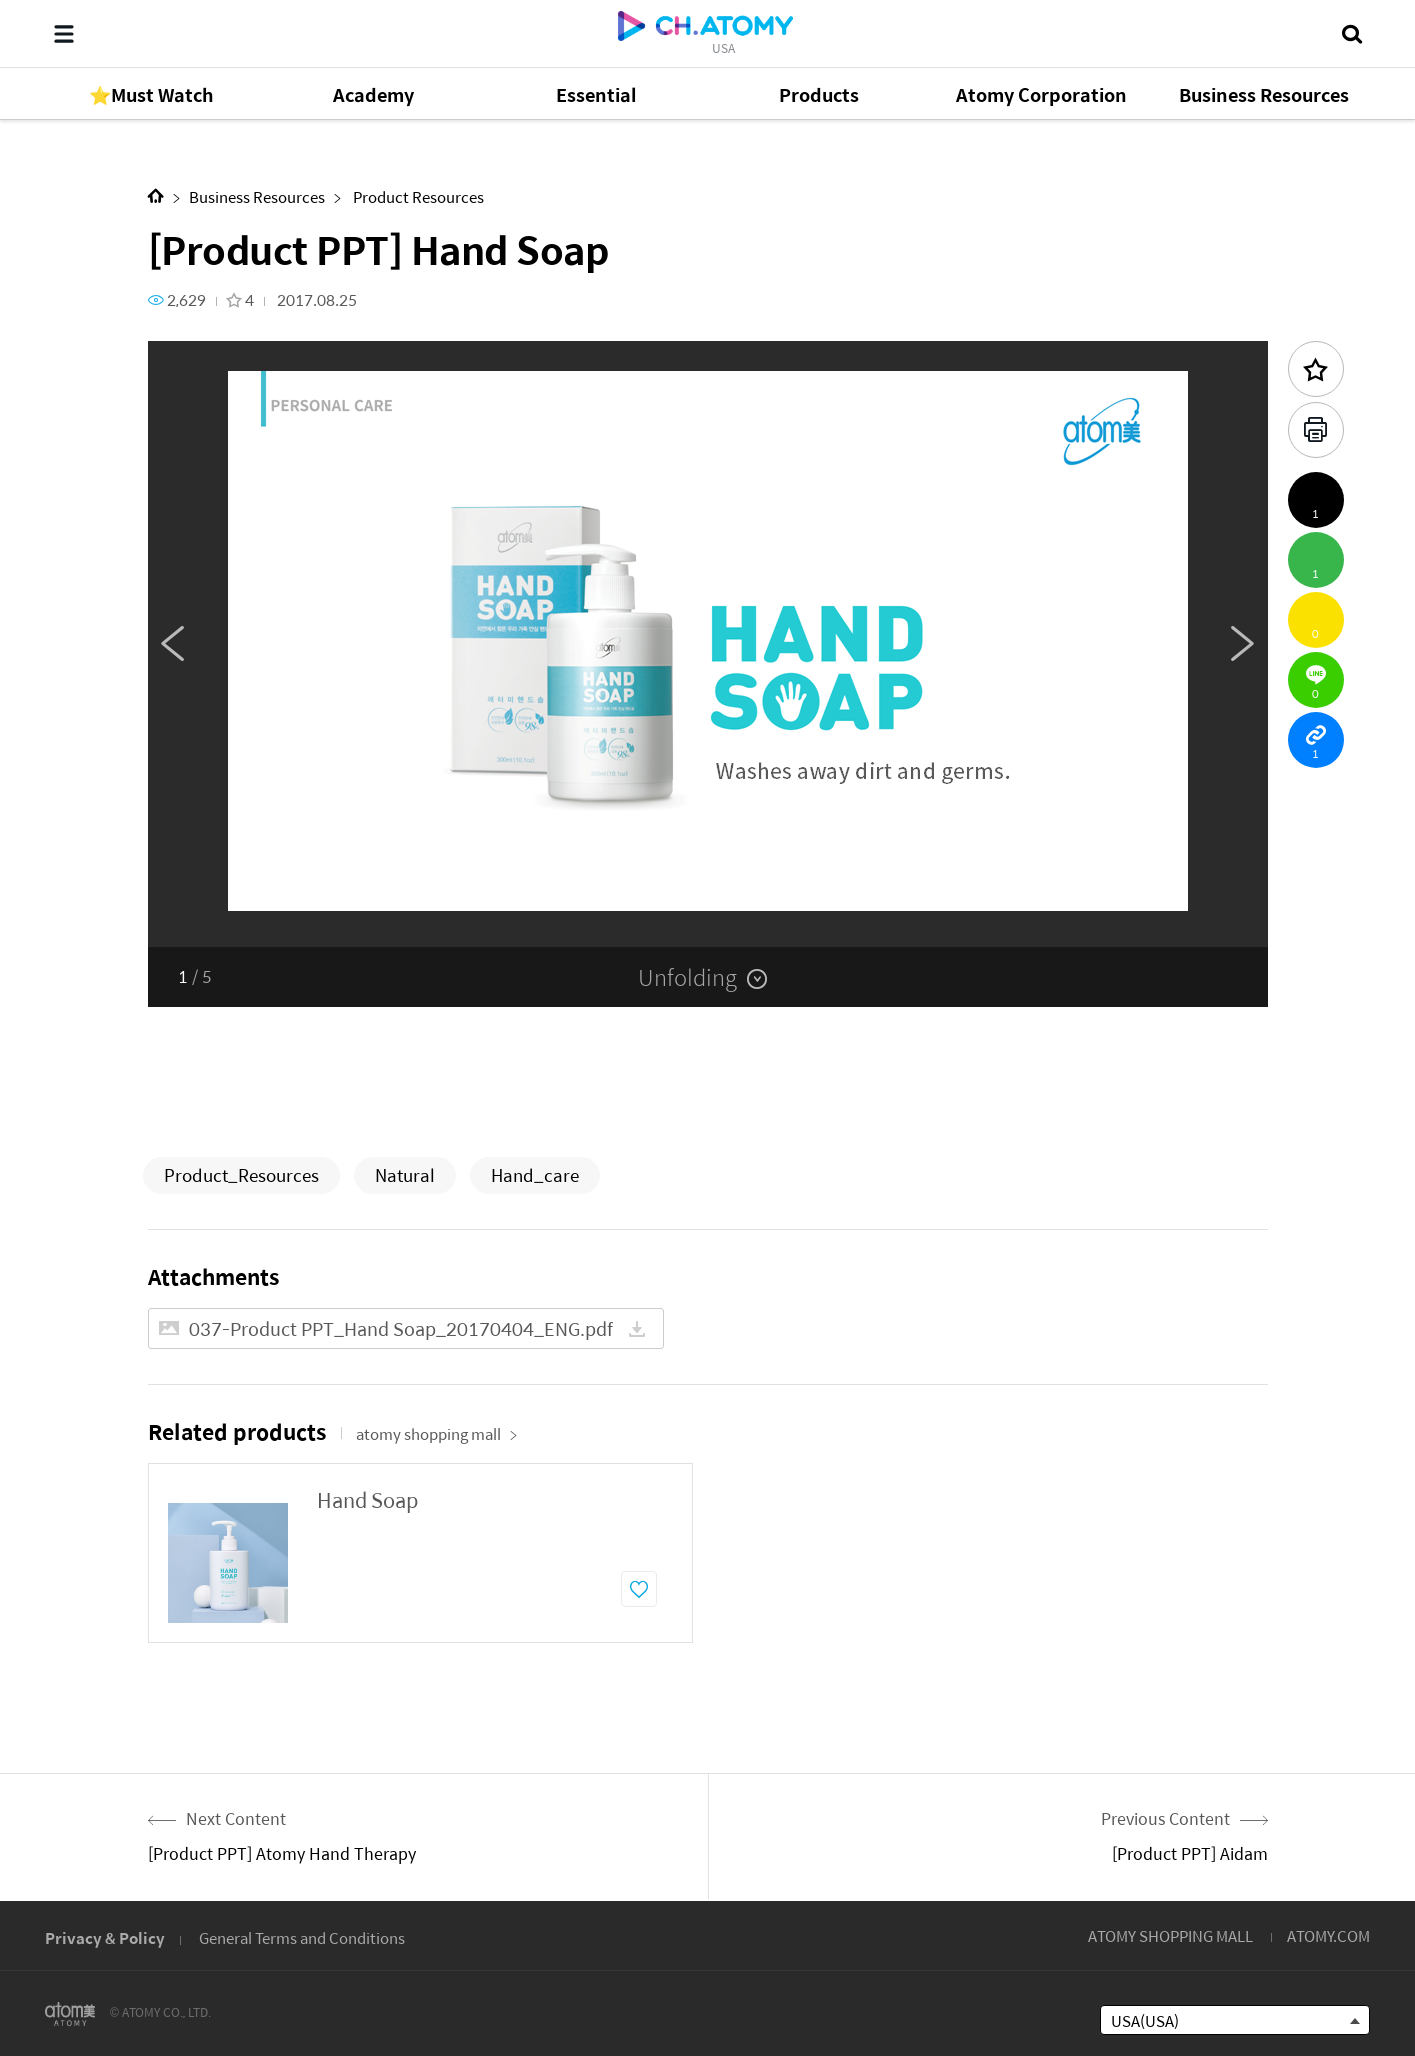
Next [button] (1243, 644)
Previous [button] (173, 644)
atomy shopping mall (437, 1433)
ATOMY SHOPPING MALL (1170, 1935)
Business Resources (257, 196)
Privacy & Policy (105, 1937)
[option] (708, 644)
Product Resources (417, 196)
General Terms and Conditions (302, 1937)
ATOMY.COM (1328, 1935)
